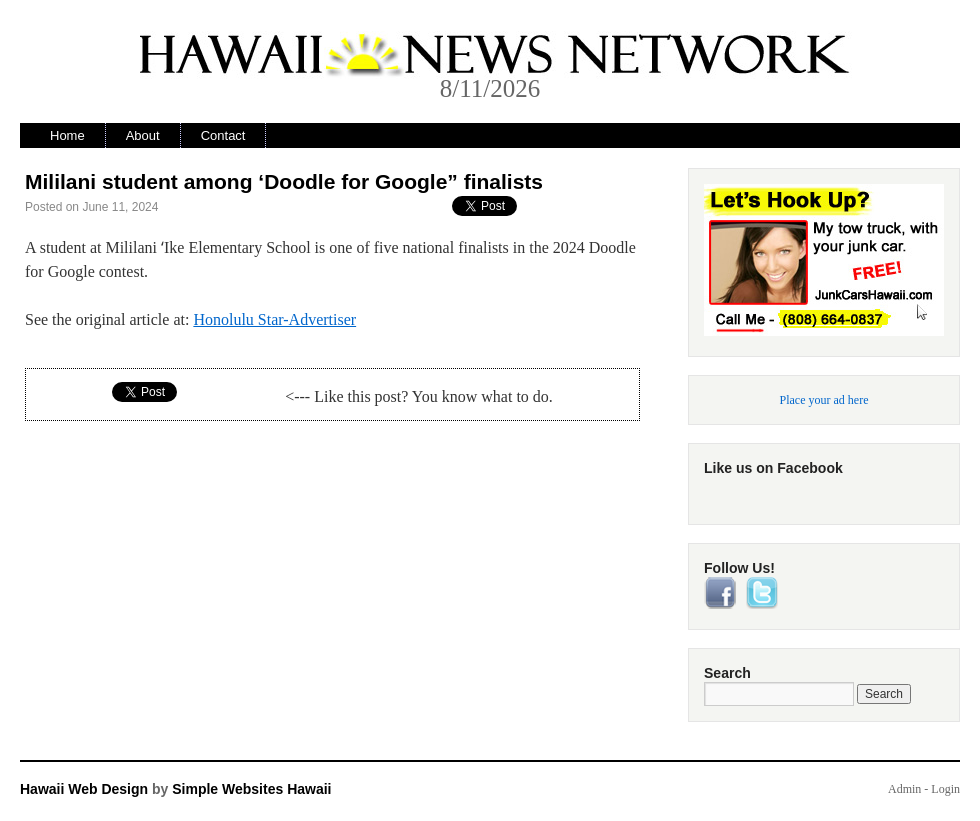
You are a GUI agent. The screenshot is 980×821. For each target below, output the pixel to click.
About (143, 135)
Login (945, 789)
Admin (904, 789)
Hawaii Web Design (84, 789)
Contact (223, 135)
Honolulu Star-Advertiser (274, 319)
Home (67, 135)
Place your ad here (824, 400)
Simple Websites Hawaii (251, 789)
